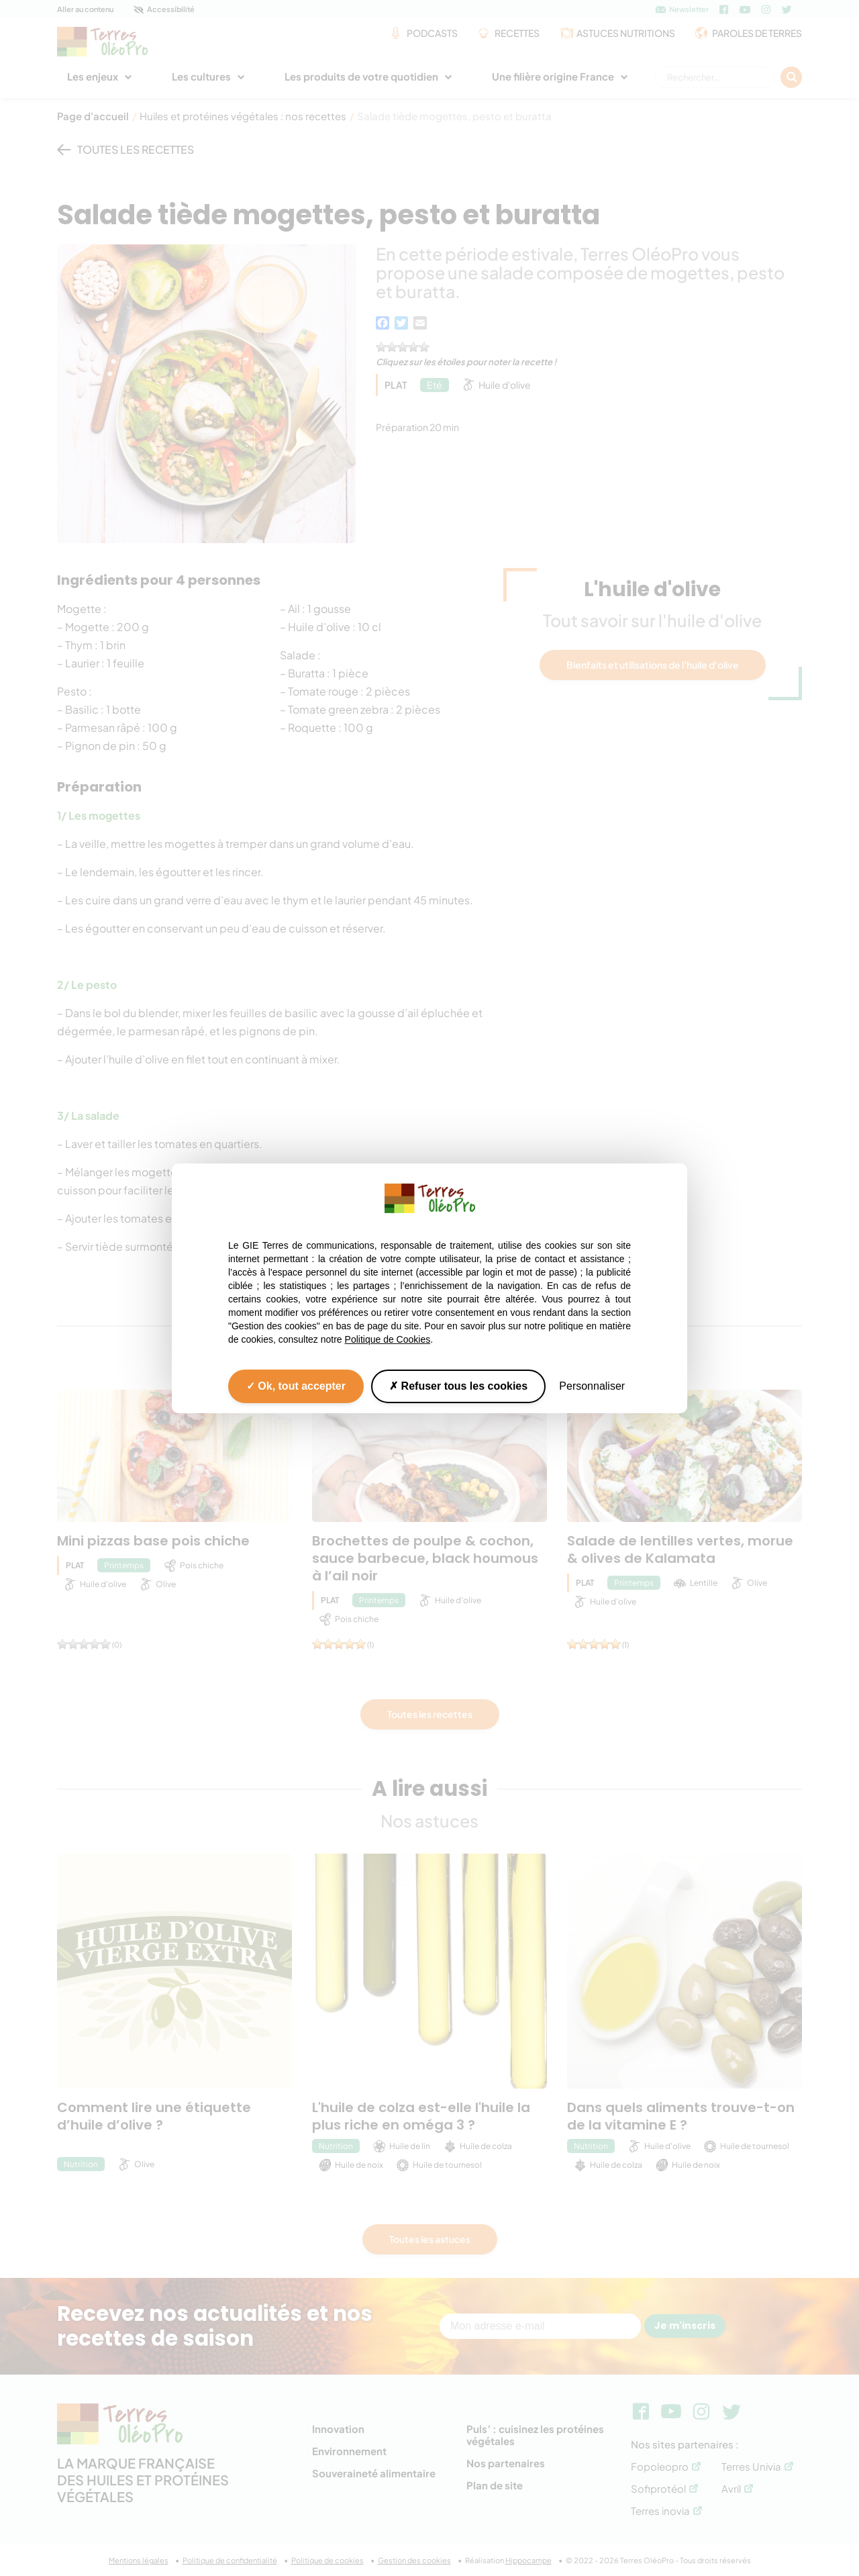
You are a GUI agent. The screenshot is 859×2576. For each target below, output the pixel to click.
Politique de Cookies (388, 1338)
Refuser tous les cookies (458, 1385)
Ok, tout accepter (296, 1385)
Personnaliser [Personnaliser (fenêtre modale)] (592, 1385)
